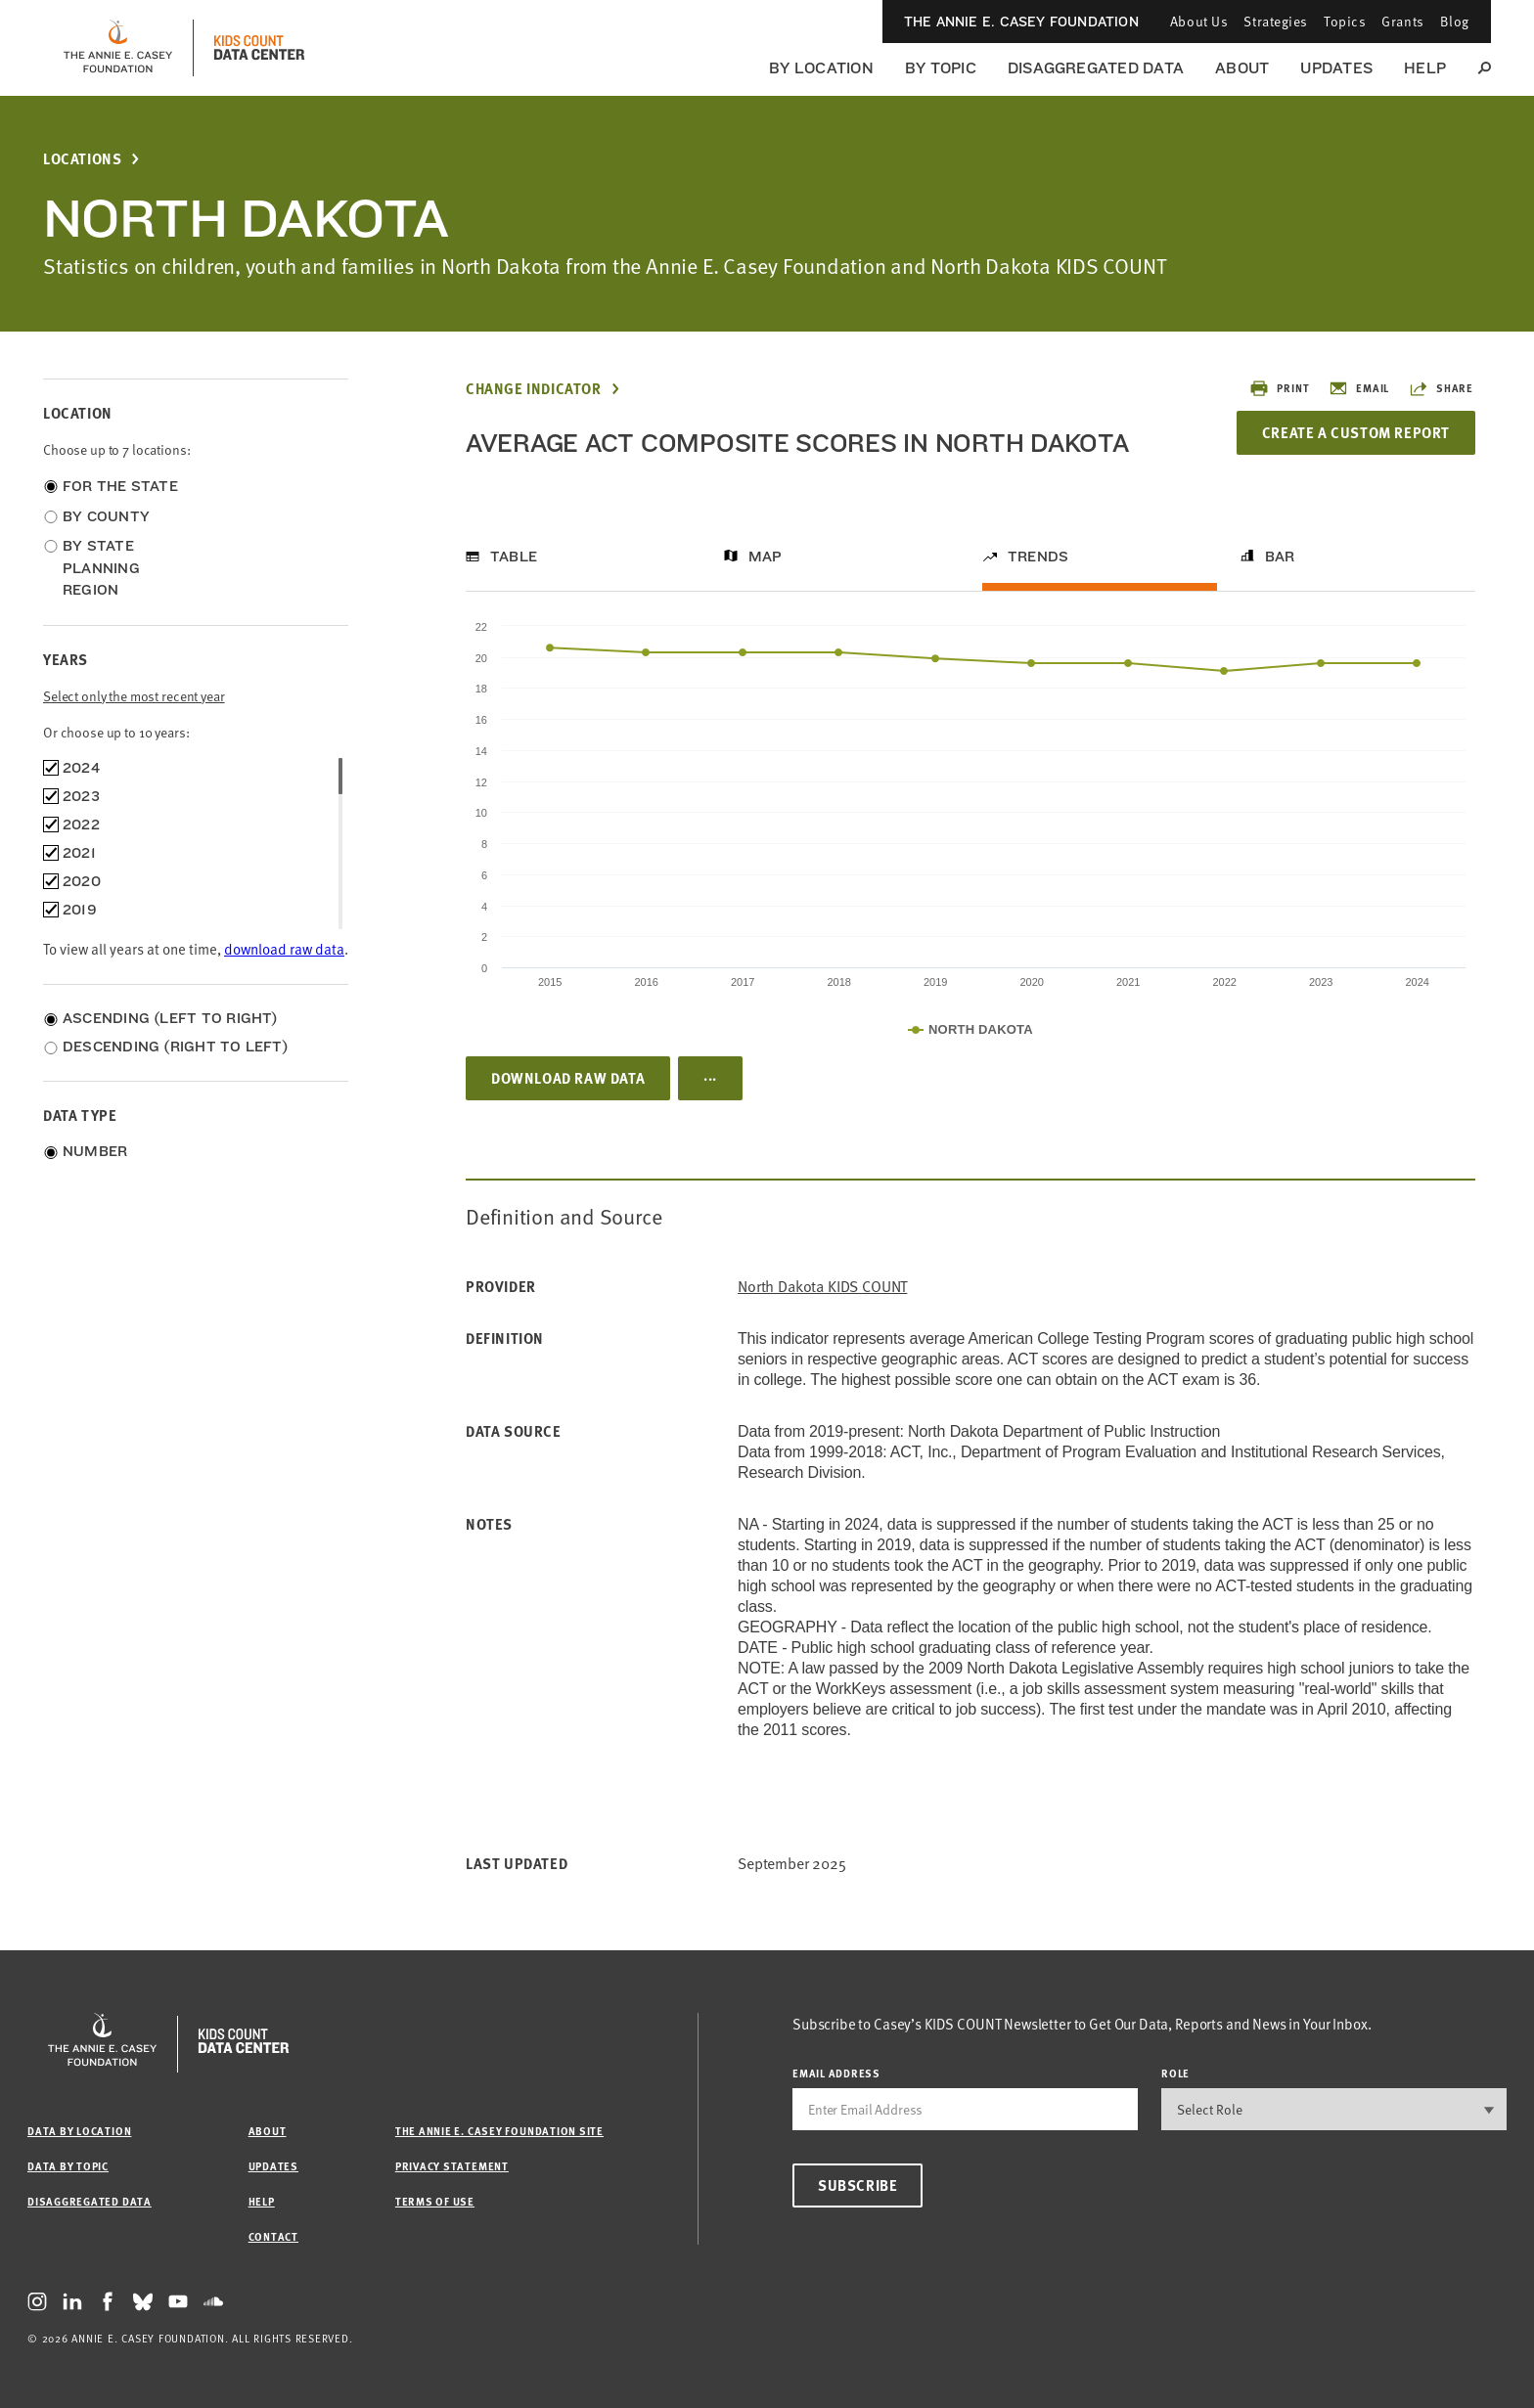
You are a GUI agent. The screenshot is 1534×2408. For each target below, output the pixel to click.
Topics (1345, 21)
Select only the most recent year (134, 696)
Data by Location (79, 2130)
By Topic (940, 68)
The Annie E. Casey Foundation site (499, 2130)
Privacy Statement (452, 2166)
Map (765, 556)
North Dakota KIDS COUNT (822, 1286)
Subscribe (857, 2185)
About (1242, 68)
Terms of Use (434, 2201)
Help (1425, 68)
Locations (82, 159)
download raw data (284, 948)
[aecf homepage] (118, 48)
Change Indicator (534, 389)
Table (513, 556)
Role (1175, 2073)
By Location (821, 68)
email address (836, 2073)
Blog (1454, 21)
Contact (273, 2236)
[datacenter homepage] (259, 48)
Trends (1038, 556)
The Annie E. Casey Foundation (1021, 21)
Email (1359, 388)
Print (1279, 388)
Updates (1336, 68)
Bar (1280, 556)
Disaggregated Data (1096, 68)
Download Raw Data (568, 1078)
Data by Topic (68, 2166)
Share (1441, 388)
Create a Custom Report (1356, 432)
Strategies (1275, 21)
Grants (1402, 21)
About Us (1199, 21)
